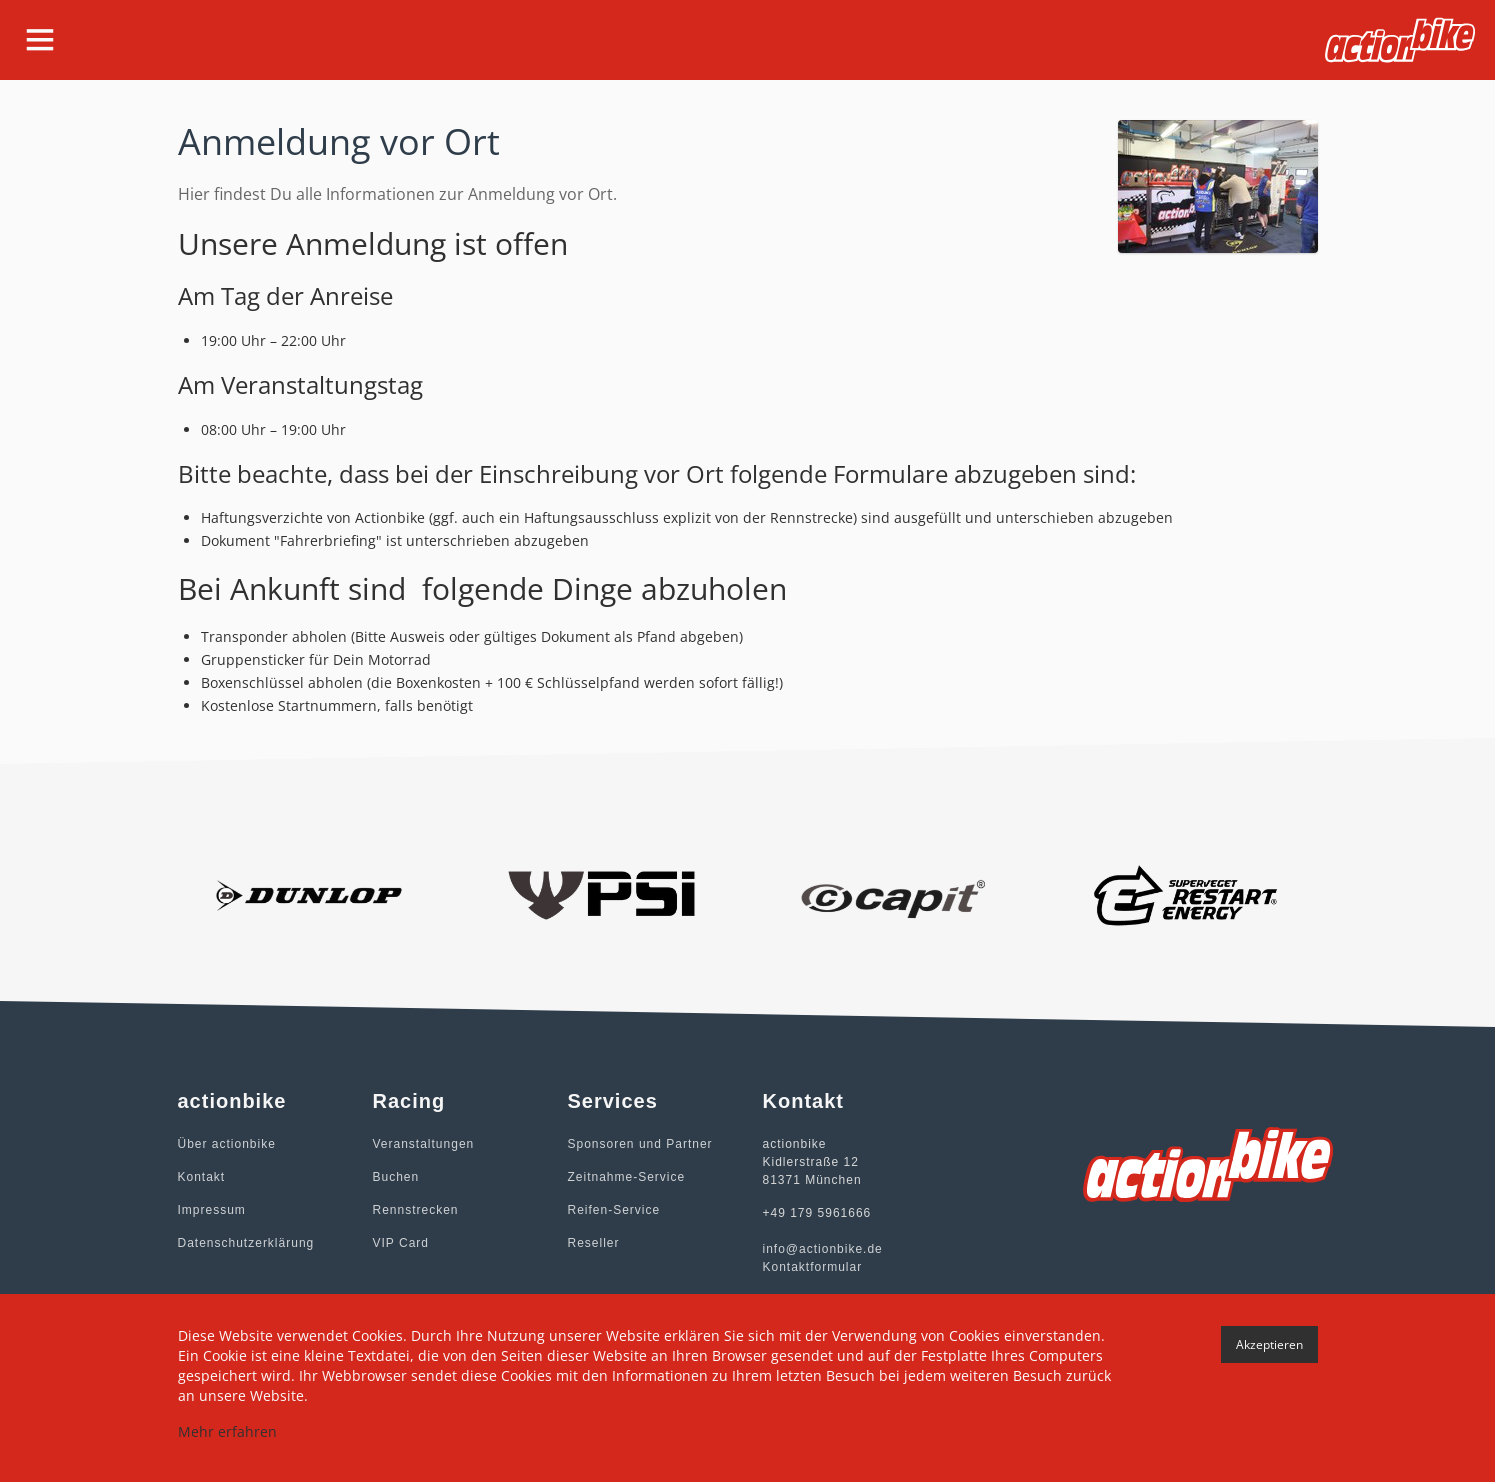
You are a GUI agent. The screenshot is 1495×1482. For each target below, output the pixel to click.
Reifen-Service (614, 1210)
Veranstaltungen (424, 1144)
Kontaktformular (813, 1267)
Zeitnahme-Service (627, 1177)
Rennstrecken (416, 1210)
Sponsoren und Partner (640, 1144)
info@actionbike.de (823, 1249)
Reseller (594, 1243)
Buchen (396, 1177)
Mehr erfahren (227, 1431)
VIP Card (401, 1243)
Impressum (212, 1210)
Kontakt (202, 1177)
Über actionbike (227, 1144)
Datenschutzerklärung (246, 1243)
